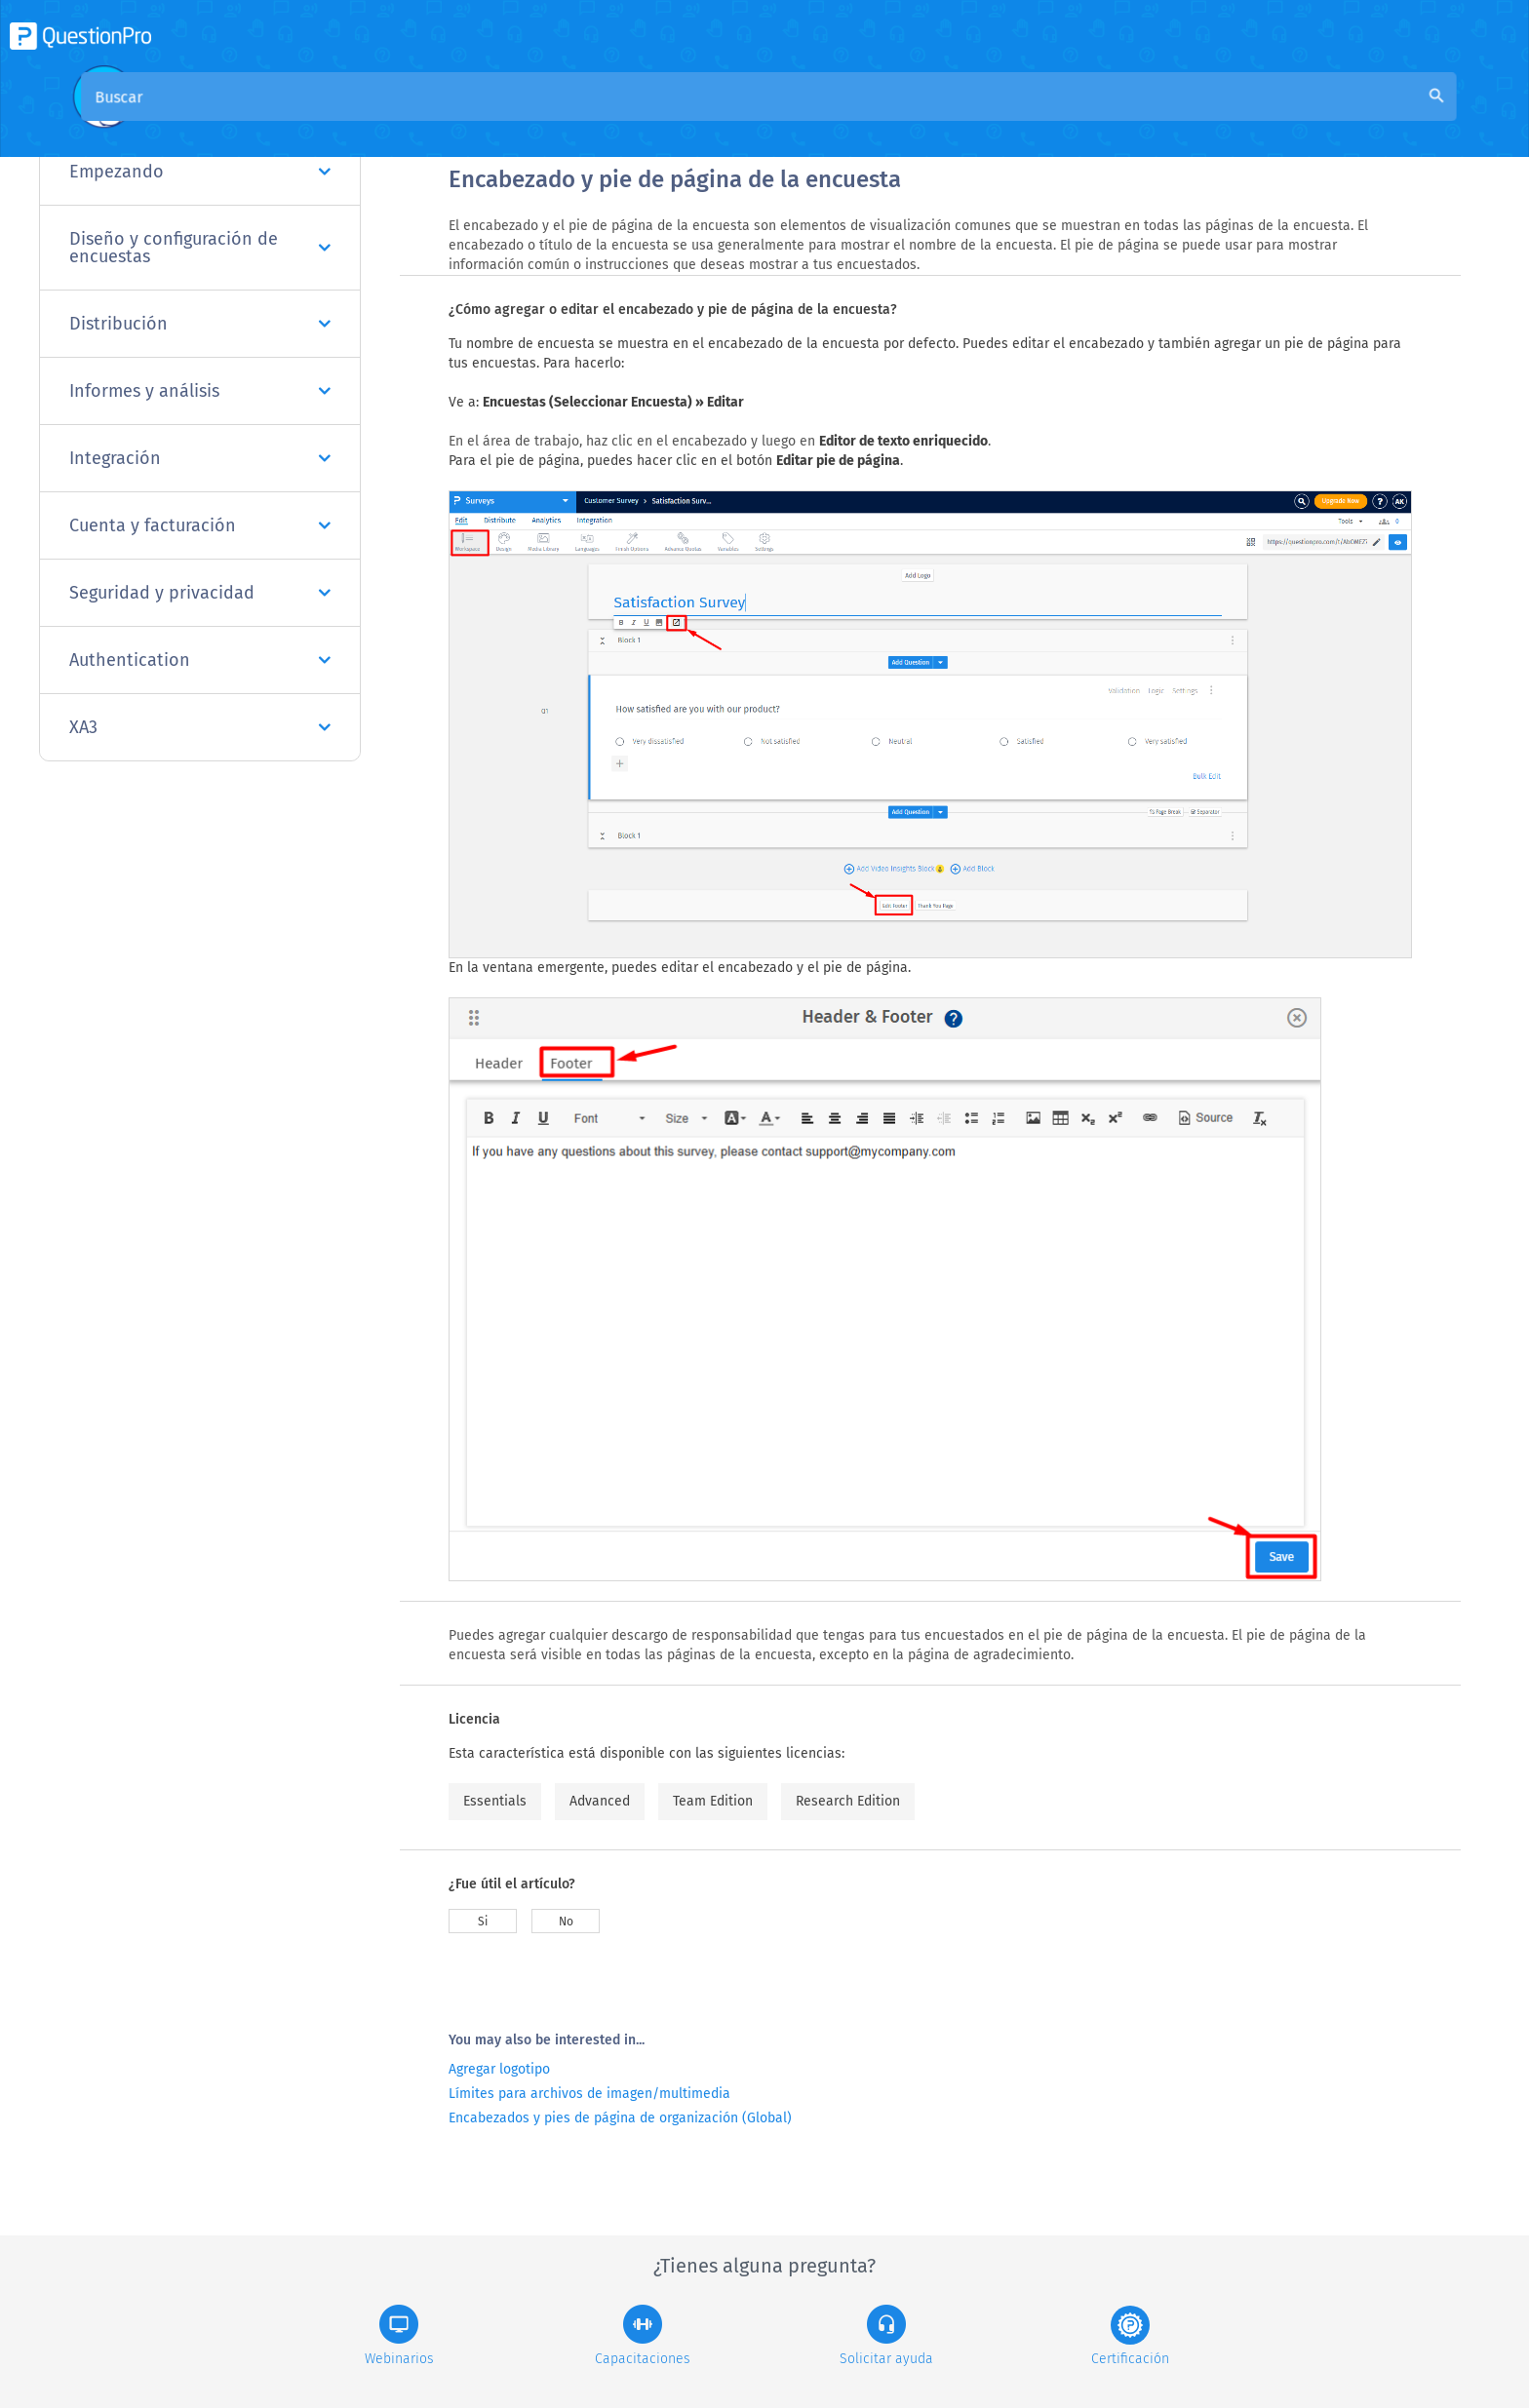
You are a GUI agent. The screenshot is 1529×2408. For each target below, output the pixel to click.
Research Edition (848, 1801)
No (566, 1921)
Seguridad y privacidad (200, 592)
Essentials (495, 1801)
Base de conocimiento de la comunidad (712, 118)
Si (483, 1921)
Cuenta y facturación (200, 525)
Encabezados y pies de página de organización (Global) (620, 2118)
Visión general (499, 118)
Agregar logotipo (499, 2069)
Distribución (200, 323)
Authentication (200, 660)
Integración (200, 458)
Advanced (599, 1801)
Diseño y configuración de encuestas (200, 247)
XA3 (200, 727)
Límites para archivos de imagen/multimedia (589, 2093)
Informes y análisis (200, 391)
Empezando (200, 171)
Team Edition (713, 1801)
